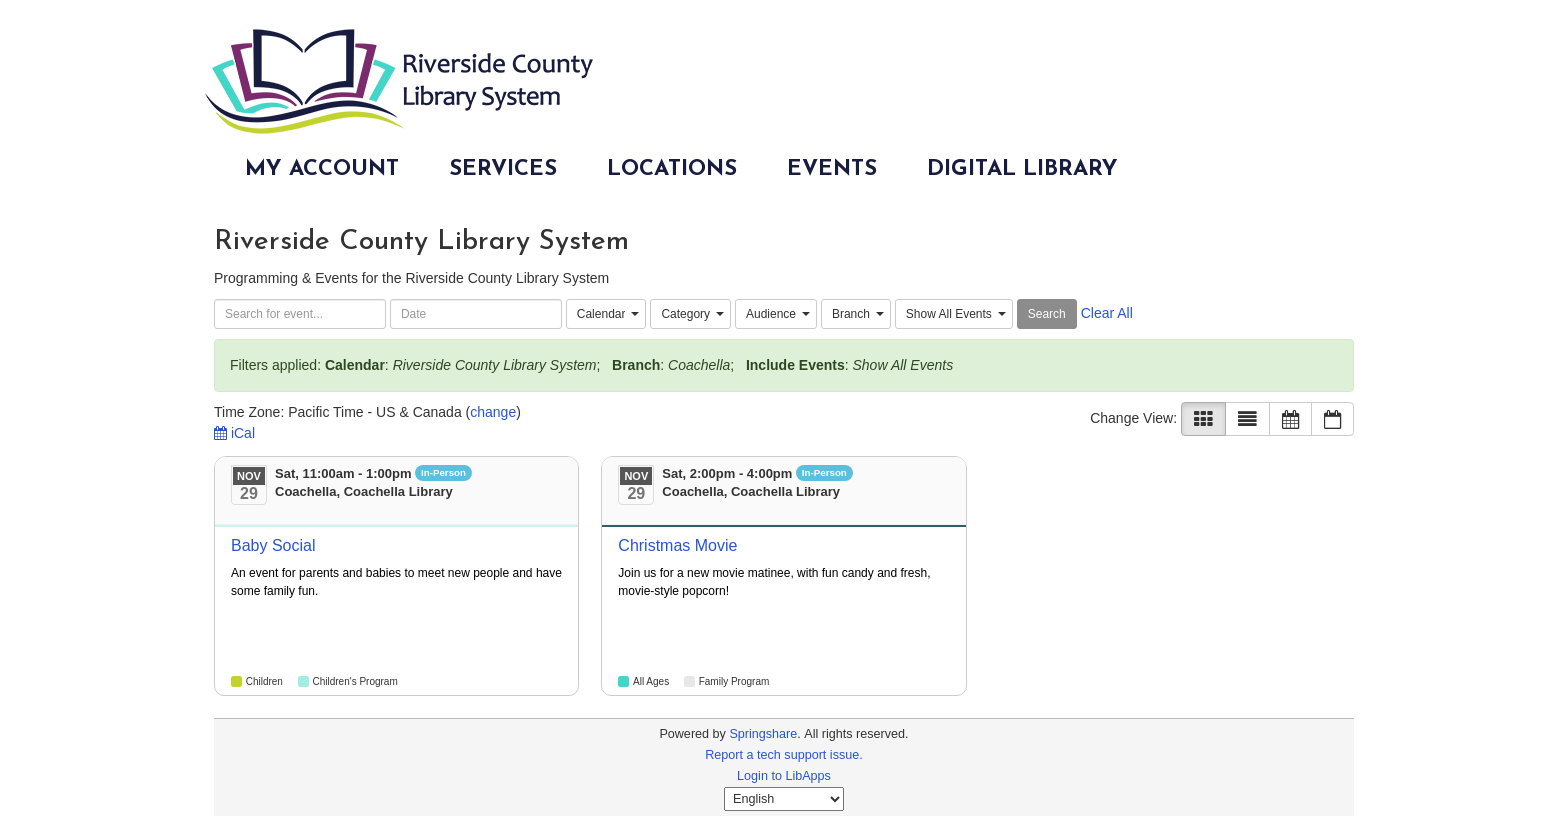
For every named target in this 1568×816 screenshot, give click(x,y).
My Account (322, 169)
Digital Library (1022, 169)
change (493, 412)
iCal (234, 433)
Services (503, 169)
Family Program (734, 681)
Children (264, 681)
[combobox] (606, 314)
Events (832, 169)
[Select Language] (784, 799)
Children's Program (354, 681)
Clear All (1107, 313)
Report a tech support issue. (784, 755)
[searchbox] (300, 314)
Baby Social (273, 545)
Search (1047, 314)
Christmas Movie (677, 545)
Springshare (763, 734)
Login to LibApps (784, 776)
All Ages (651, 681)
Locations (672, 169)
